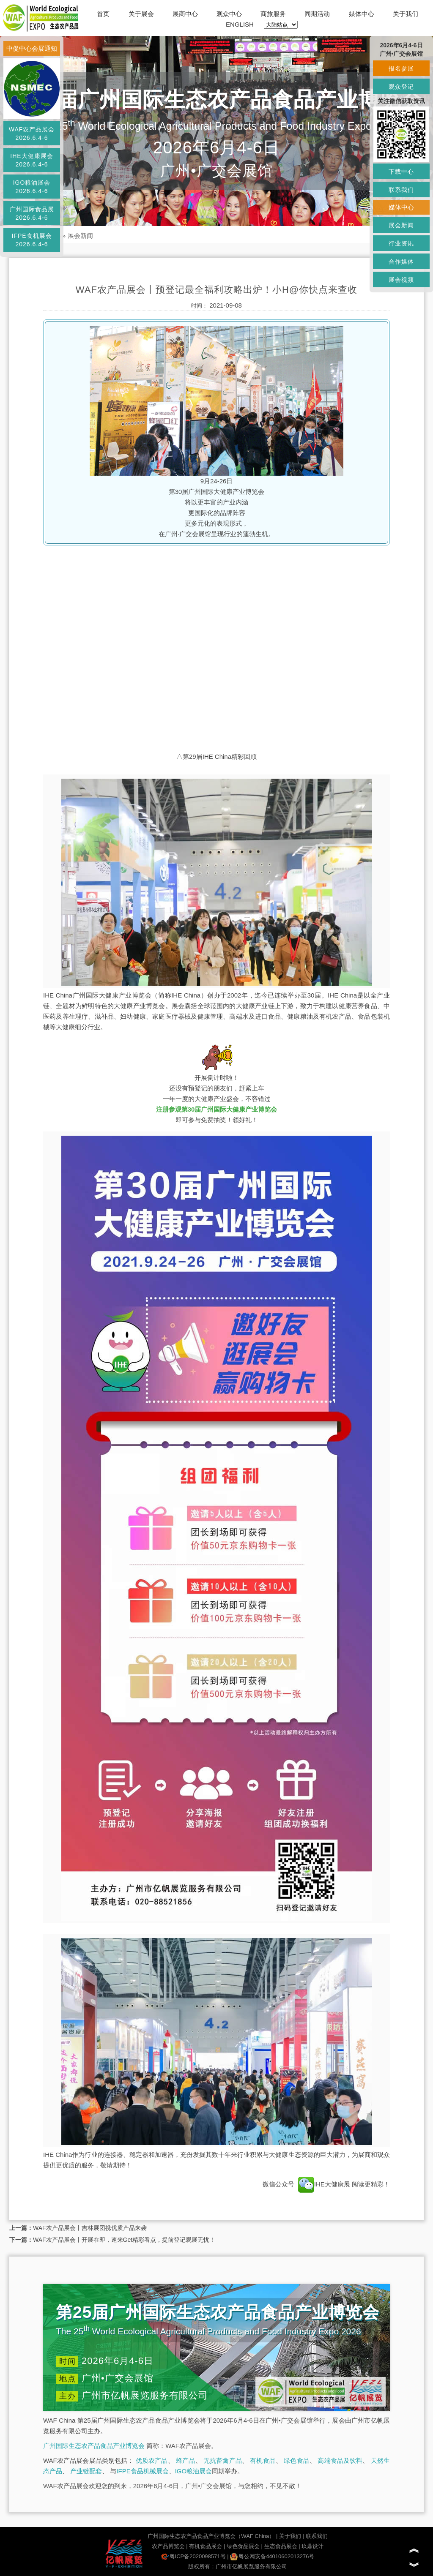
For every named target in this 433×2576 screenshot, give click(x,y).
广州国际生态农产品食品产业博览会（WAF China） (211, 2536)
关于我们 (405, 13)
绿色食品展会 (243, 2546)
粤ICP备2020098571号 (193, 2556)
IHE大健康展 (324, 2184)
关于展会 (141, 13)
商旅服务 (273, 13)
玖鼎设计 (312, 2546)
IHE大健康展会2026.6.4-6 (31, 160)
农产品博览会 (168, 2546)
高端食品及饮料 (340, 2460)
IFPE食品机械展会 (142, 2471)
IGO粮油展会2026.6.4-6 (32, 186)
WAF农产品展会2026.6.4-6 (32, 133)
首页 (103, 13)
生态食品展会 (280, 2546)
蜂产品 (185, 2460)
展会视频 (401, 279)
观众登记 (401, 86)
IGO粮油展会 (193, 2471)
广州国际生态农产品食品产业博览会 (94, 2445)
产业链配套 (86, 2471)
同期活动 (317, 13)
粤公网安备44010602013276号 (272, 2556)
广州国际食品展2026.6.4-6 (32, 213)
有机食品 (263, 2460)
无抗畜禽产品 (222, 2460)
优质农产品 (152, 2460)
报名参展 (401, 68)
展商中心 (185, 13)
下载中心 (401, 171)
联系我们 (317, 2536)
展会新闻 (80, 235)
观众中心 (229, 13)
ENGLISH (240, 24)
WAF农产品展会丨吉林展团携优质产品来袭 (90, 2227)
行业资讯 (401, 243)
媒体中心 (361, 13)
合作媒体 (401, 261)
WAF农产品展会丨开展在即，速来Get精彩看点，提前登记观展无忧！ (124, 2239)
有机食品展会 (205, 2546)
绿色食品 (297, 2460)
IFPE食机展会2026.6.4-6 (31, 240)
